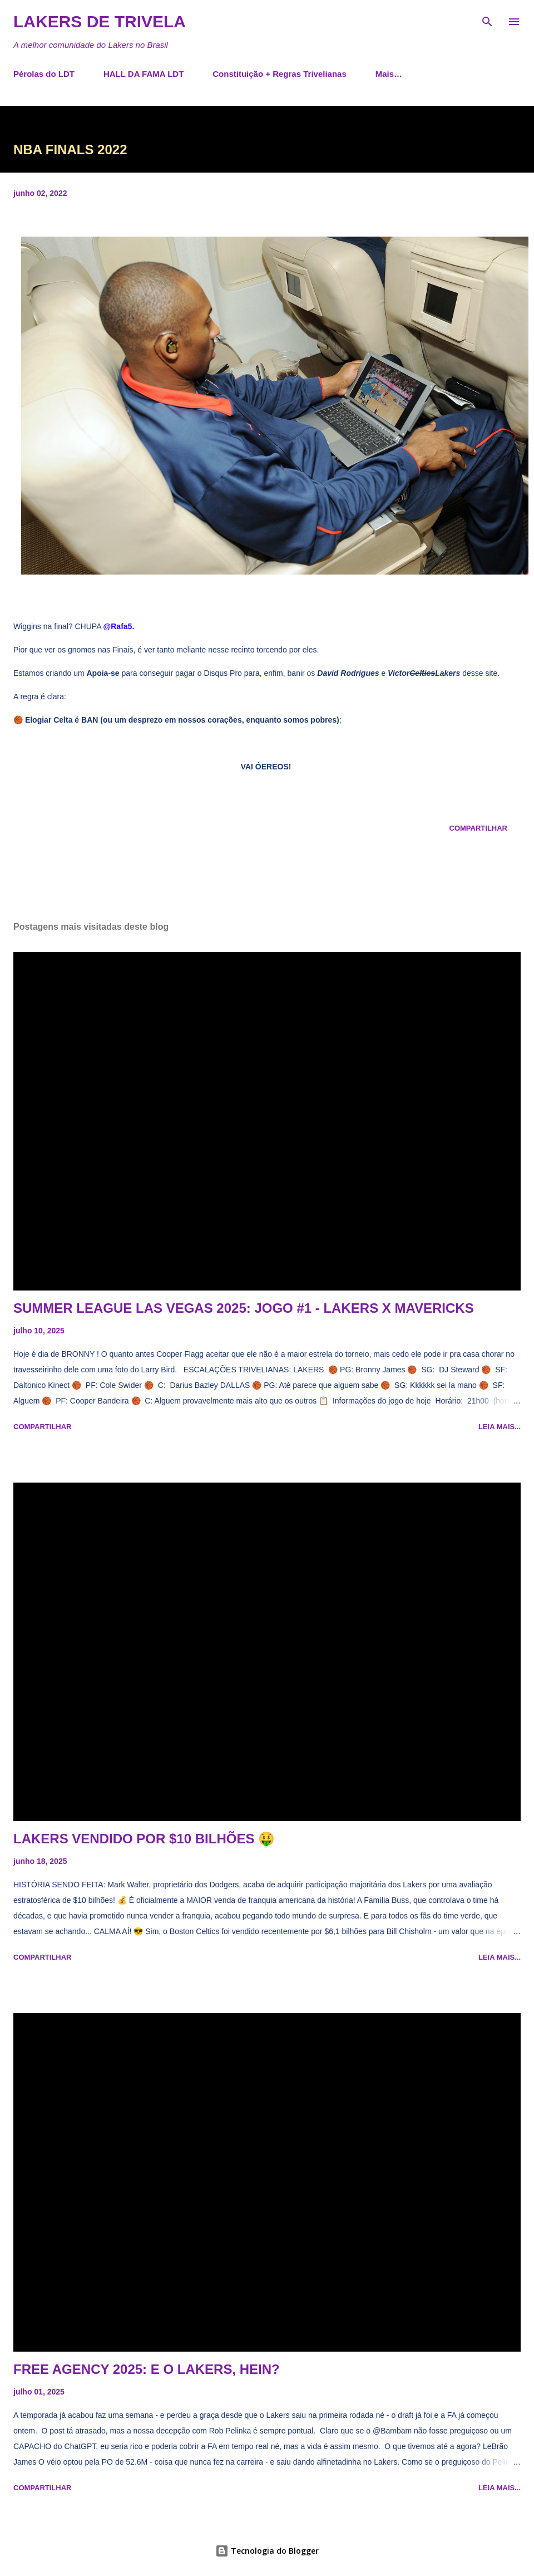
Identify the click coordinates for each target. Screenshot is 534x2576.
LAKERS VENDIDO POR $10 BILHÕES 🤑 (144, 1838)
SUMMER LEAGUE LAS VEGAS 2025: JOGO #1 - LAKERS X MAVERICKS (243, 1308)
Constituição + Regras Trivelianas (279, 73)
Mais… (388, 73)
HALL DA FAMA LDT (143, 73)
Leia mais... (499, 1426)
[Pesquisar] (487, 20)
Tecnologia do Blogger (267, 2550)
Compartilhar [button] (478, 828)
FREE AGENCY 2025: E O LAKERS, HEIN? (146, 2369)
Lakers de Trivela (99, 21)
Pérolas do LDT (44, 73)
